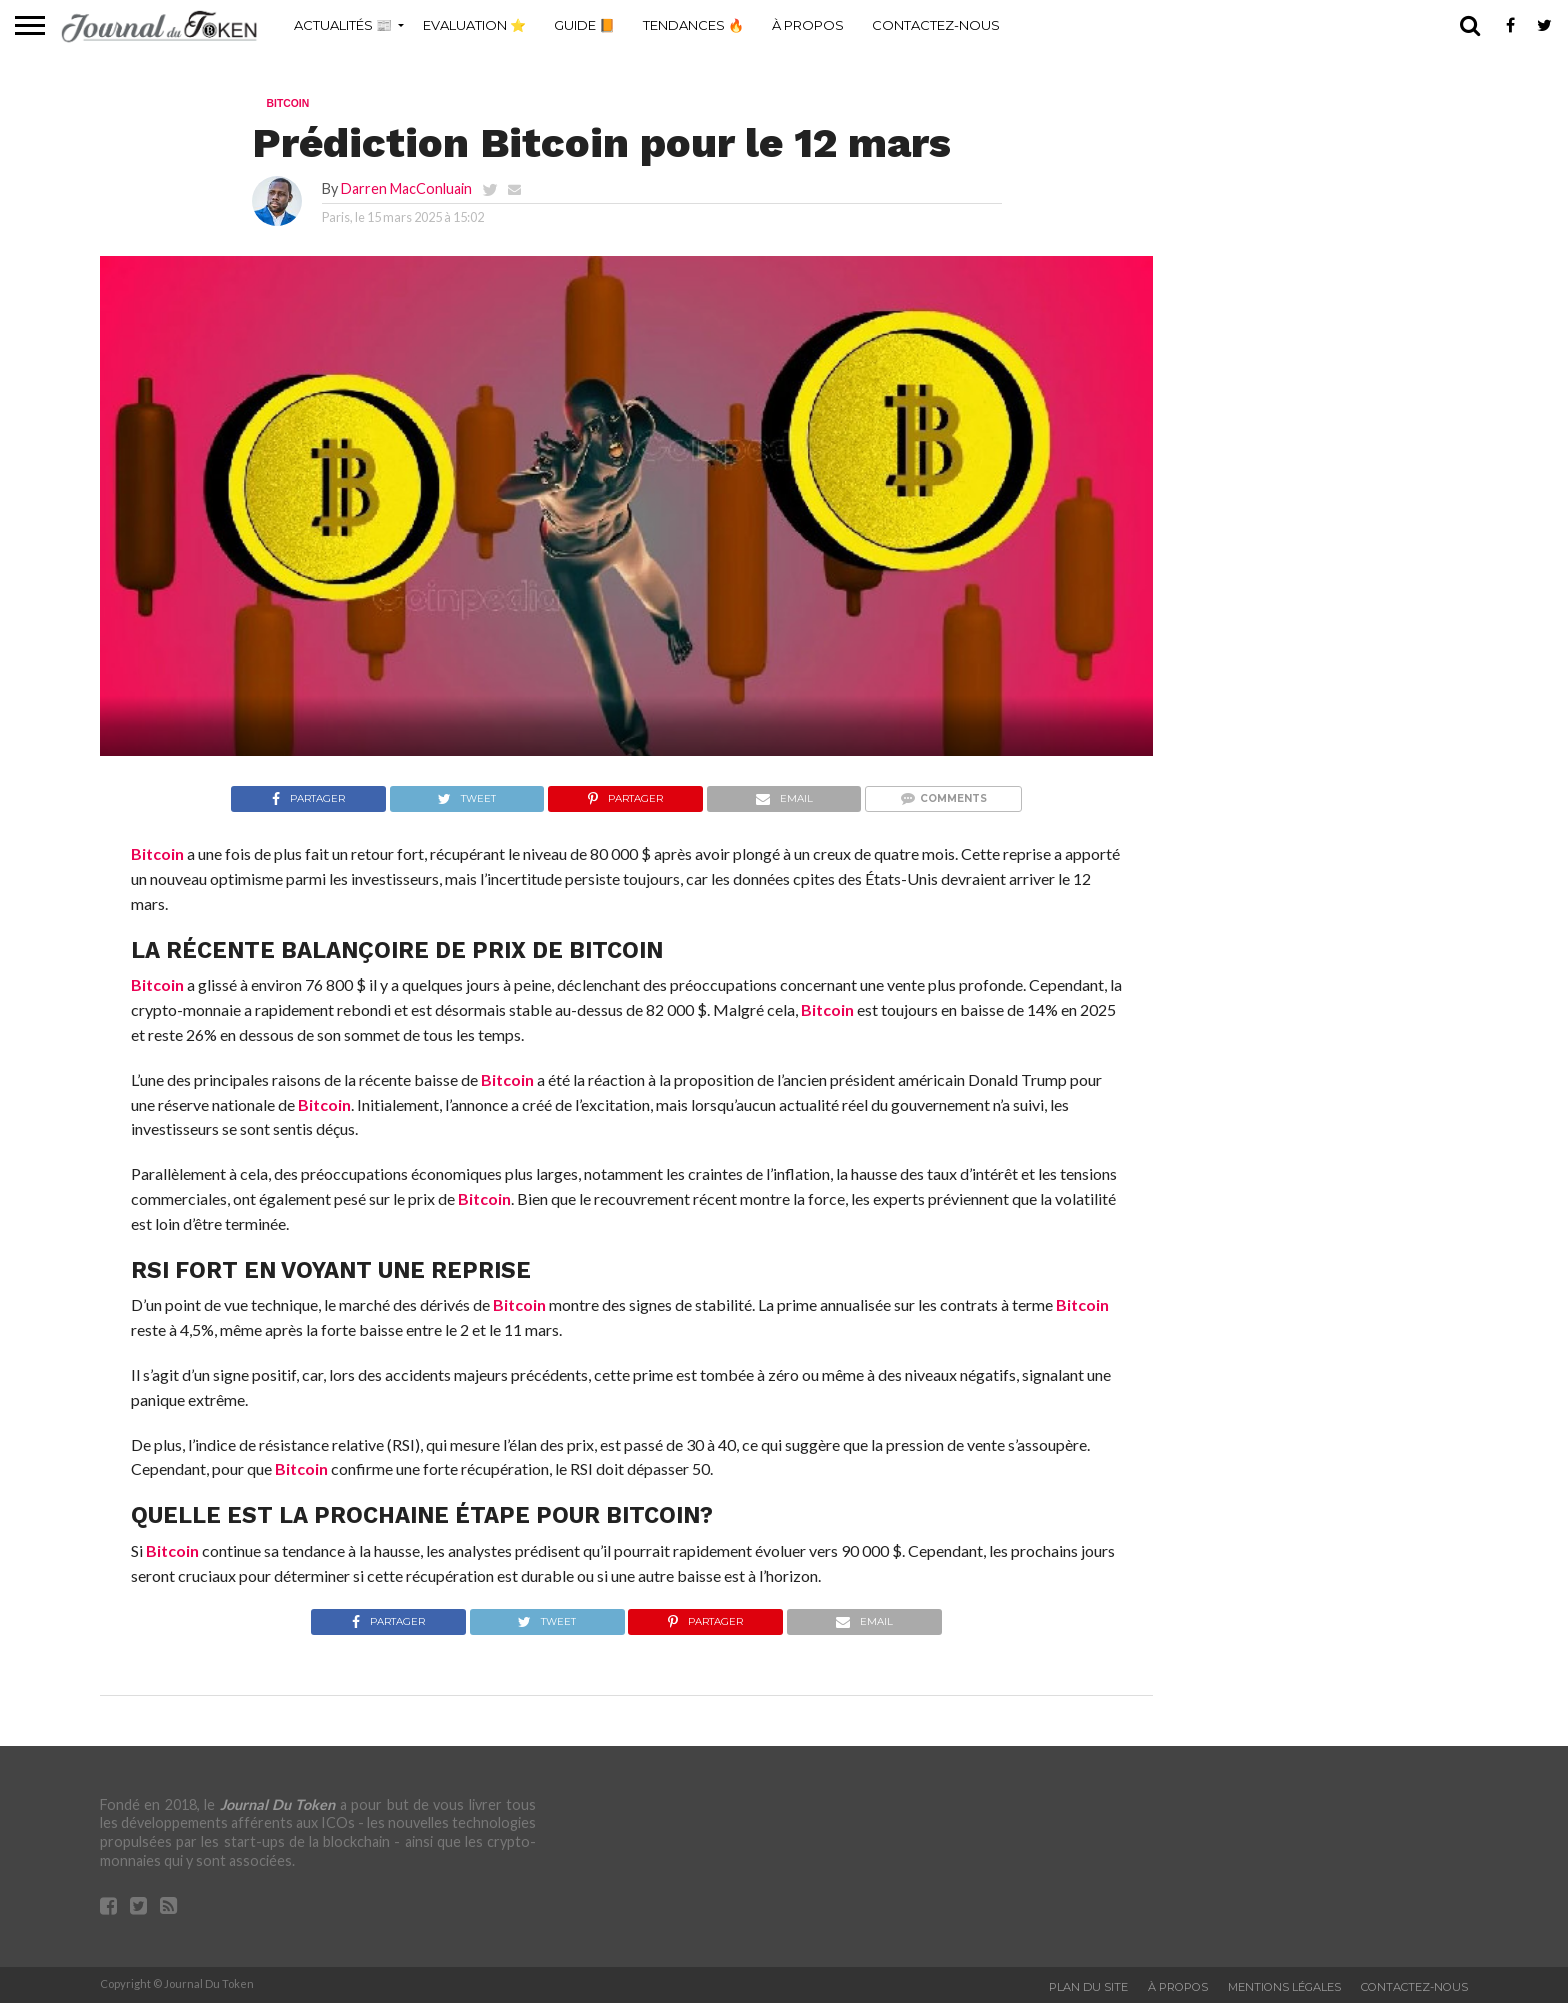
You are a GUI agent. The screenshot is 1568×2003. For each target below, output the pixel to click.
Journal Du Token (278, 1804)
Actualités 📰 (343, 25)
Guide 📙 (584, 25)
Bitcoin (157, 853)
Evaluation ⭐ (474, 25)
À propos (808, 25)
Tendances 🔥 (693, 25)
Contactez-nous (936, 25)
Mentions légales (1284, 1987)
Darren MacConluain (406, 188)
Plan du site (1088, 1987)
